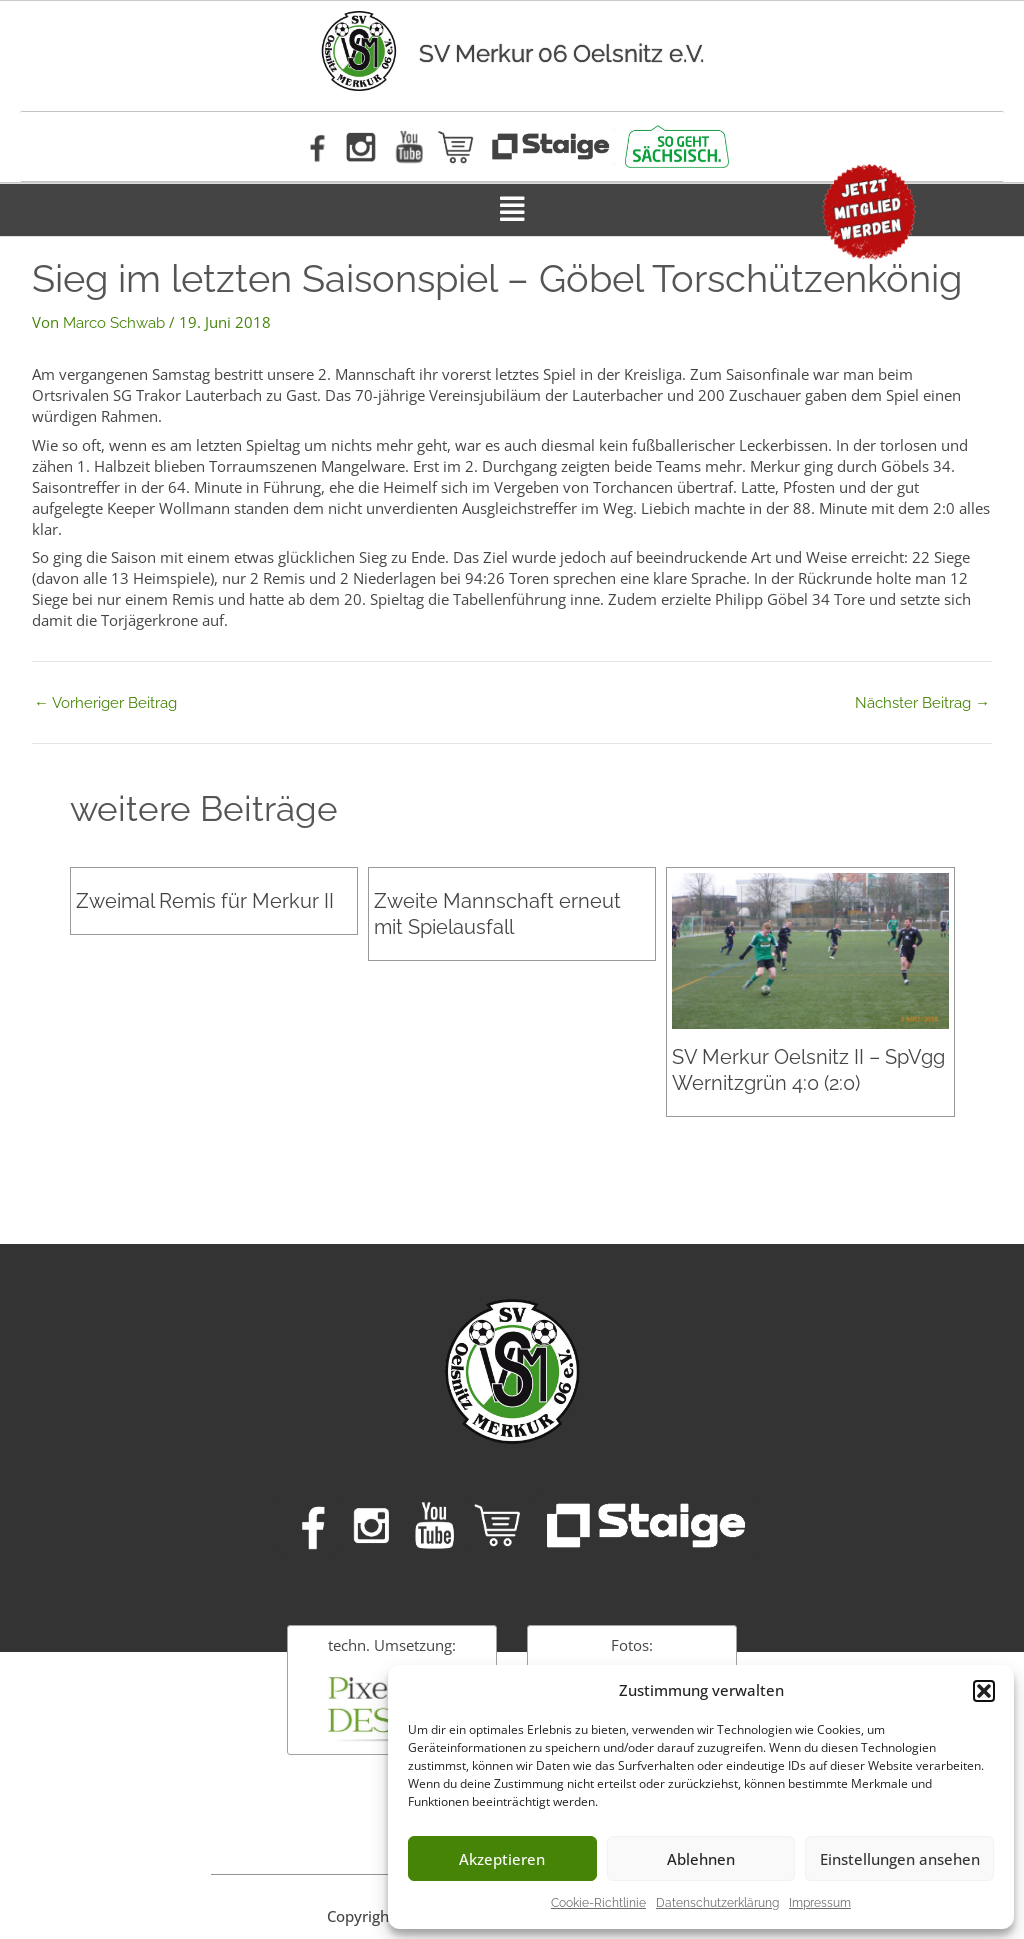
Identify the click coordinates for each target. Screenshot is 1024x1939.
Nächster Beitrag (922, 703)
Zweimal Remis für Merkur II (205, 901)
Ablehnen (701, 1859)
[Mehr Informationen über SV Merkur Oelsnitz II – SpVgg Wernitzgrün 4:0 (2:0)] (810, 950)
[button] (984, 1691)
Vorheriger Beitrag (105, 703)
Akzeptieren (502, 1859)
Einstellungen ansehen (900, 1859)
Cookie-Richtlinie (598, 1903)
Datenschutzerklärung (717, 1903)
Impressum (820, 1903)
